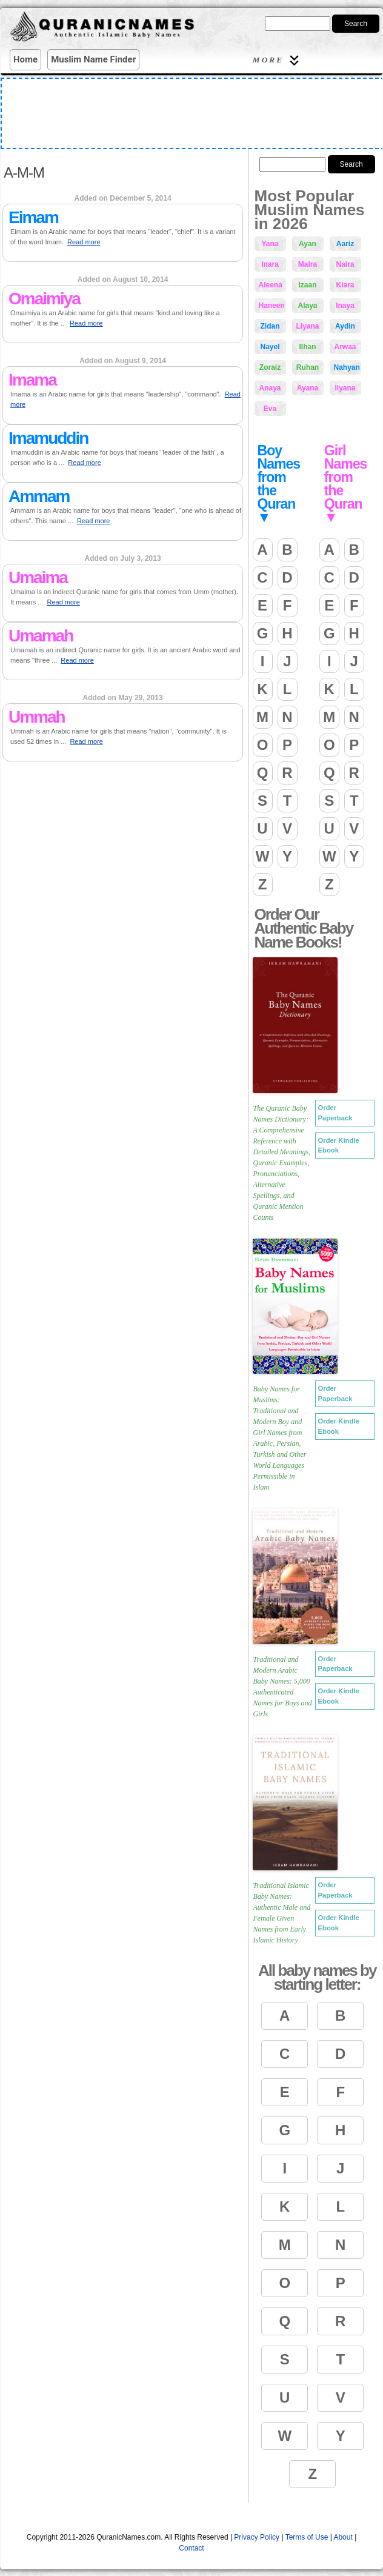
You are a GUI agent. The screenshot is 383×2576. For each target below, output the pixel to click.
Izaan (307, 285)
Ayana (308, 388)
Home (25, 59)
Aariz (345, 243)
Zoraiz (270, 367)
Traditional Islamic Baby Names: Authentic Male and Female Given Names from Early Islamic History (282, 1912)
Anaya (270, 388)
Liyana (307, 326)
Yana (269, 243)
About (342, 2537)
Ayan (307, 243)
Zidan (270, 326)
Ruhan (307, 367)
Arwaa (345, 347)
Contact (191, 2548)
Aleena (270, 285)
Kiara (345, 285)
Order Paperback (335, 1113)
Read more (83, 242)
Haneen (272, 305)
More (277, 60)
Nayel (269, 347)
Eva (270, 408)
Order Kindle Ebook (338, 1145)
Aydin (345, 326)
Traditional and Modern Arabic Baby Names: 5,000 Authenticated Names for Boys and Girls (282, 1686)
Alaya (307, 305)
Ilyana (345, 388)
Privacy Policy (256, 2537)
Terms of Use (306, 2537)
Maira (307, 264)
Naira (345, 264)
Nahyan (347, 367)
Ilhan (307, 347)
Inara (270, 264)
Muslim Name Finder (93, 59)
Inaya (345, 305)
